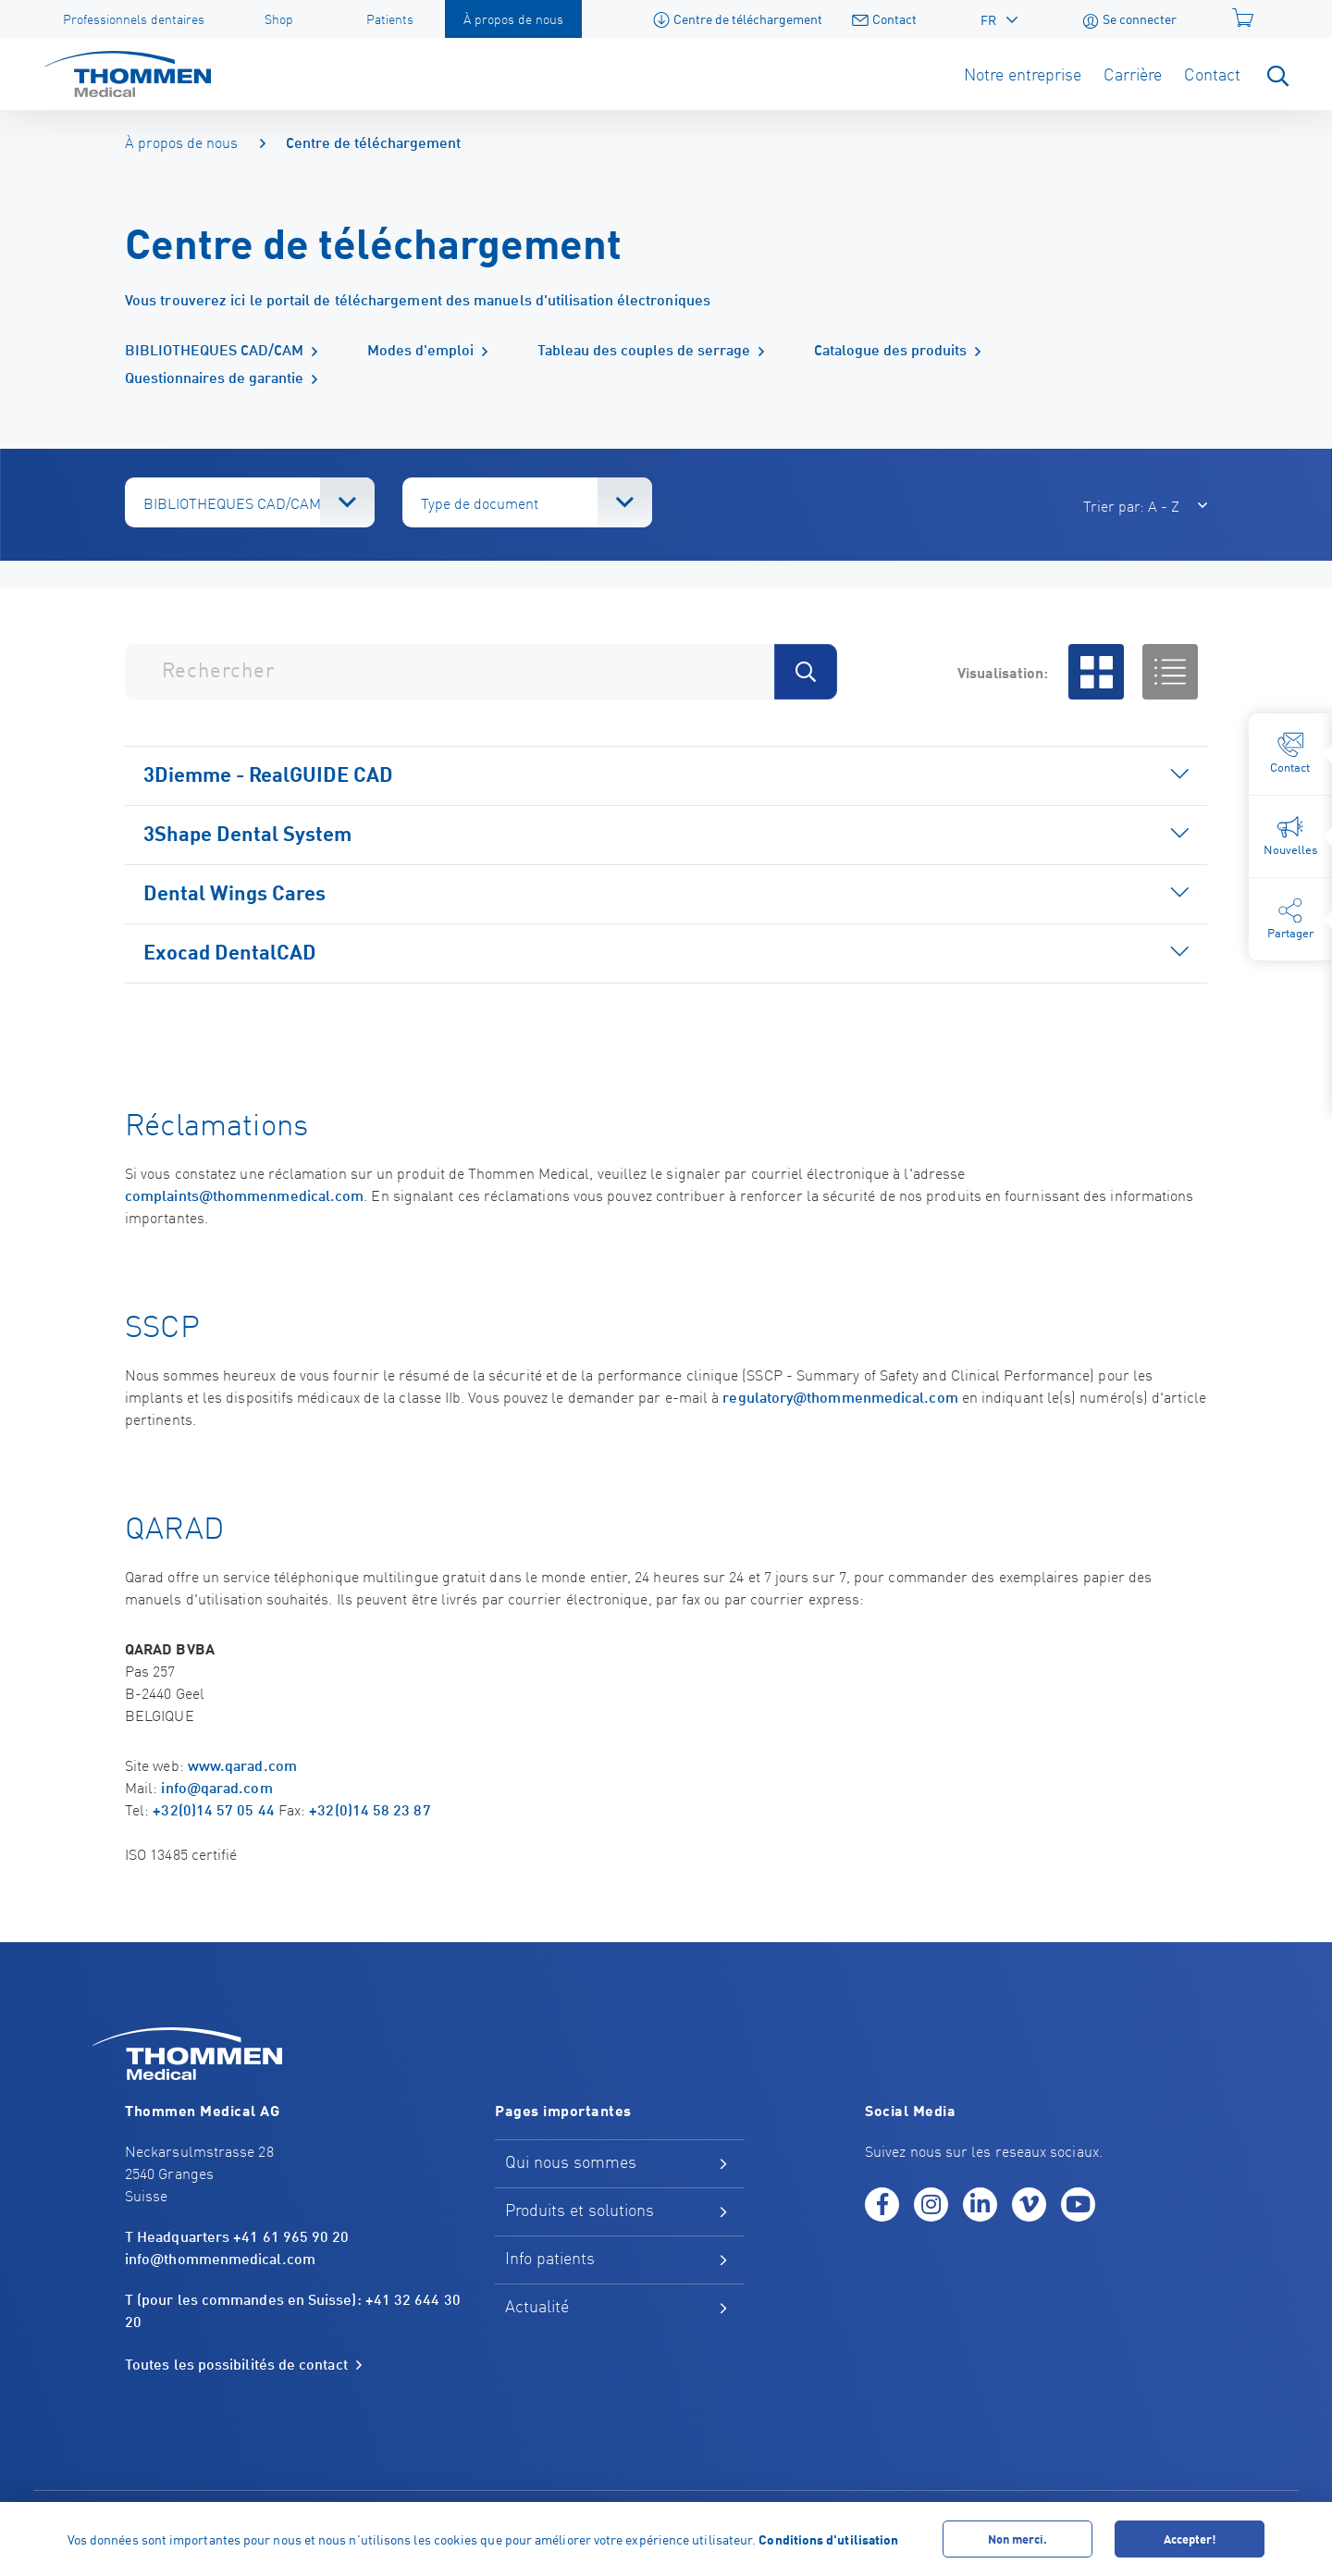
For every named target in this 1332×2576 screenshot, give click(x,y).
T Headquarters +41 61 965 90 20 (237, 2235)
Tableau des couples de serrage (643, 348)
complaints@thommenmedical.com (244, 1194)
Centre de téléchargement (737, 18)
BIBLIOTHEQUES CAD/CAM (214, 348)
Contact (884, 18)
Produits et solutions (579, 2209)
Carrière (1133, 73)
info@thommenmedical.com (220, 2257)
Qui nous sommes (570, 2161)
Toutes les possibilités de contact (236, 2364)
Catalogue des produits (890, 348)
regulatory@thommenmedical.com (839, 1395)
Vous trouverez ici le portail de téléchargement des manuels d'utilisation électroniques (417, 298)
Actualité (537, 2305)
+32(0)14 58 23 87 (369, 1808)
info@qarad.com (216, 1786)
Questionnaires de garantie (214, 376)
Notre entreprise (1022, 73)
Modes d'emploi (420, 348)
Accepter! (1190, 2538)
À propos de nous (181, 141)
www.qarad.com (242, 1764)
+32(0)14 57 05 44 (213, 1808)
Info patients (550, 2257)
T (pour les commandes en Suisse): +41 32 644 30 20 (293, 2309)
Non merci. (1017, 2538)
